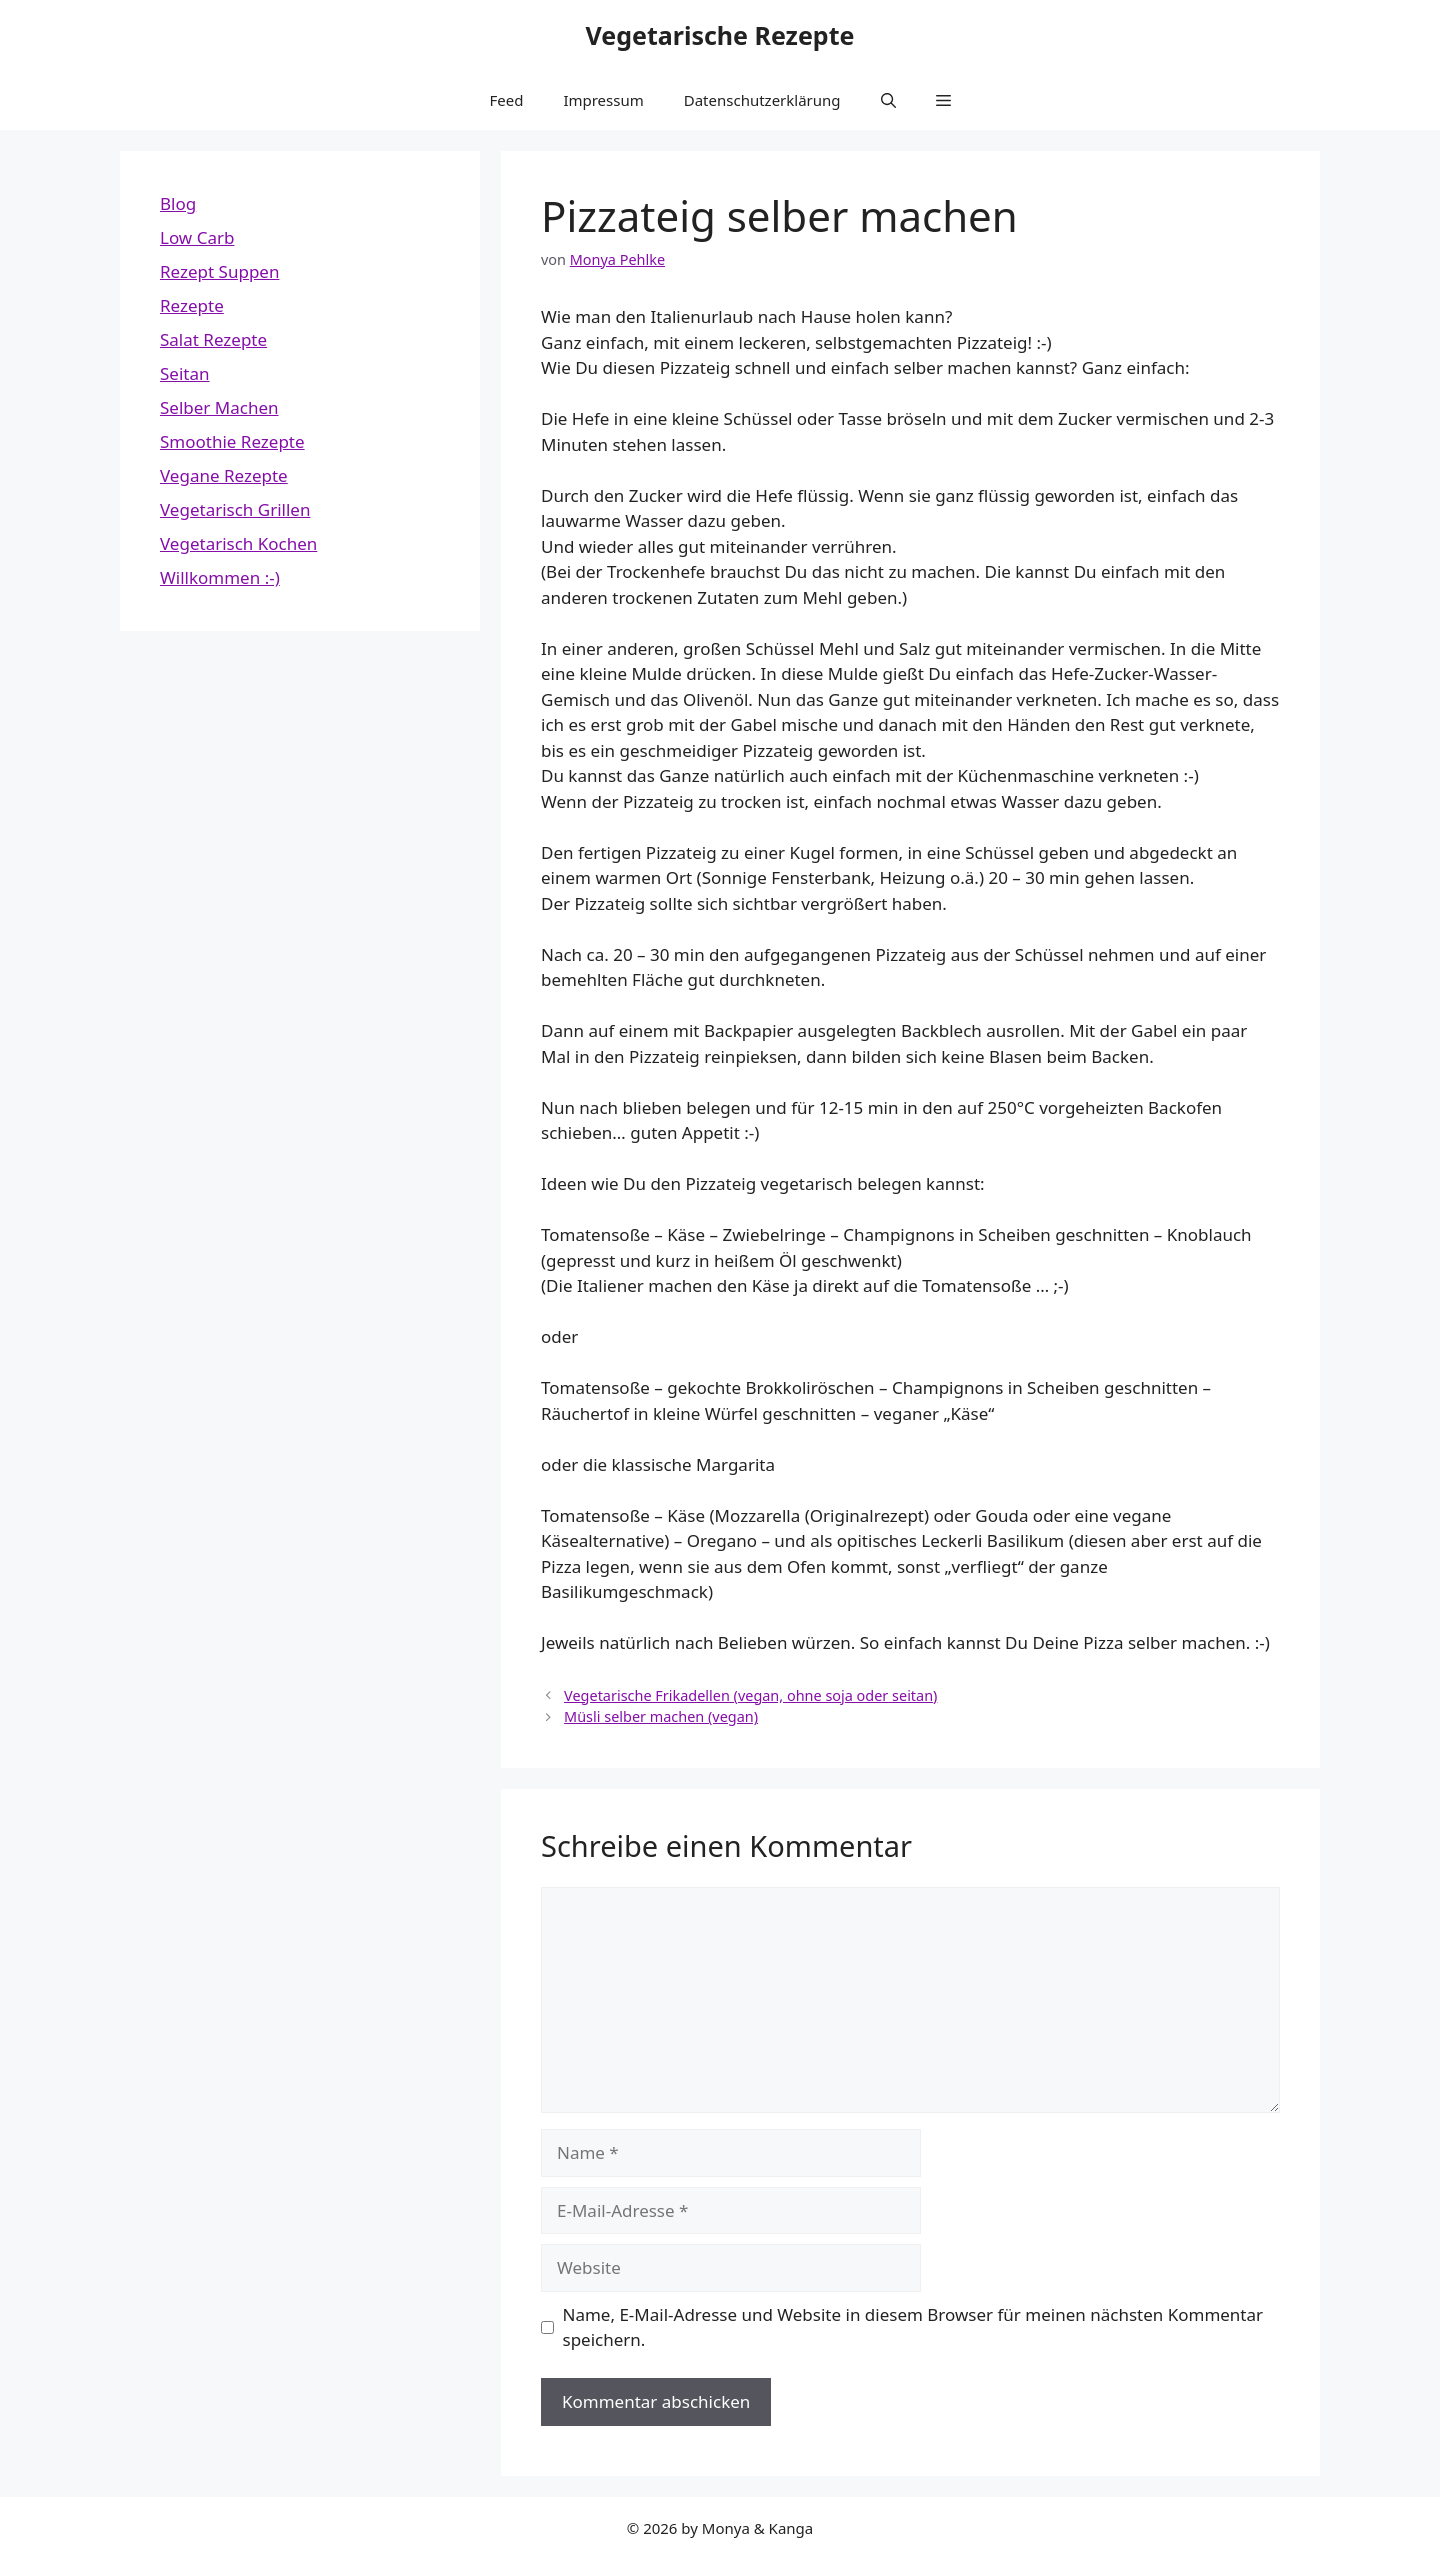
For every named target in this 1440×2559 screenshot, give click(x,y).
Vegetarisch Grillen (235, 509)
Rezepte (192, 305)
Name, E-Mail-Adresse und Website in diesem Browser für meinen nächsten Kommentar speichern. (913, 2327)
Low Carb (197, 237)
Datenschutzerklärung (762, 100)
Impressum (603, 100)
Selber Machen (219, 407)
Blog (178, 203)
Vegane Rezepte (224, 475)
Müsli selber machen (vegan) (661, 1716)
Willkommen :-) (220, 577)
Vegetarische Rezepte (720, 35)
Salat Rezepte (213, 339)
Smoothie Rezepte (232, 441)
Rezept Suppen (219, 271)
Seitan (185, 373)
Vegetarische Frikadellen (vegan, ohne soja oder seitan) (750, 1695)
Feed (506, 100)
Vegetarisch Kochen (238, 543)
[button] (888, 100)
